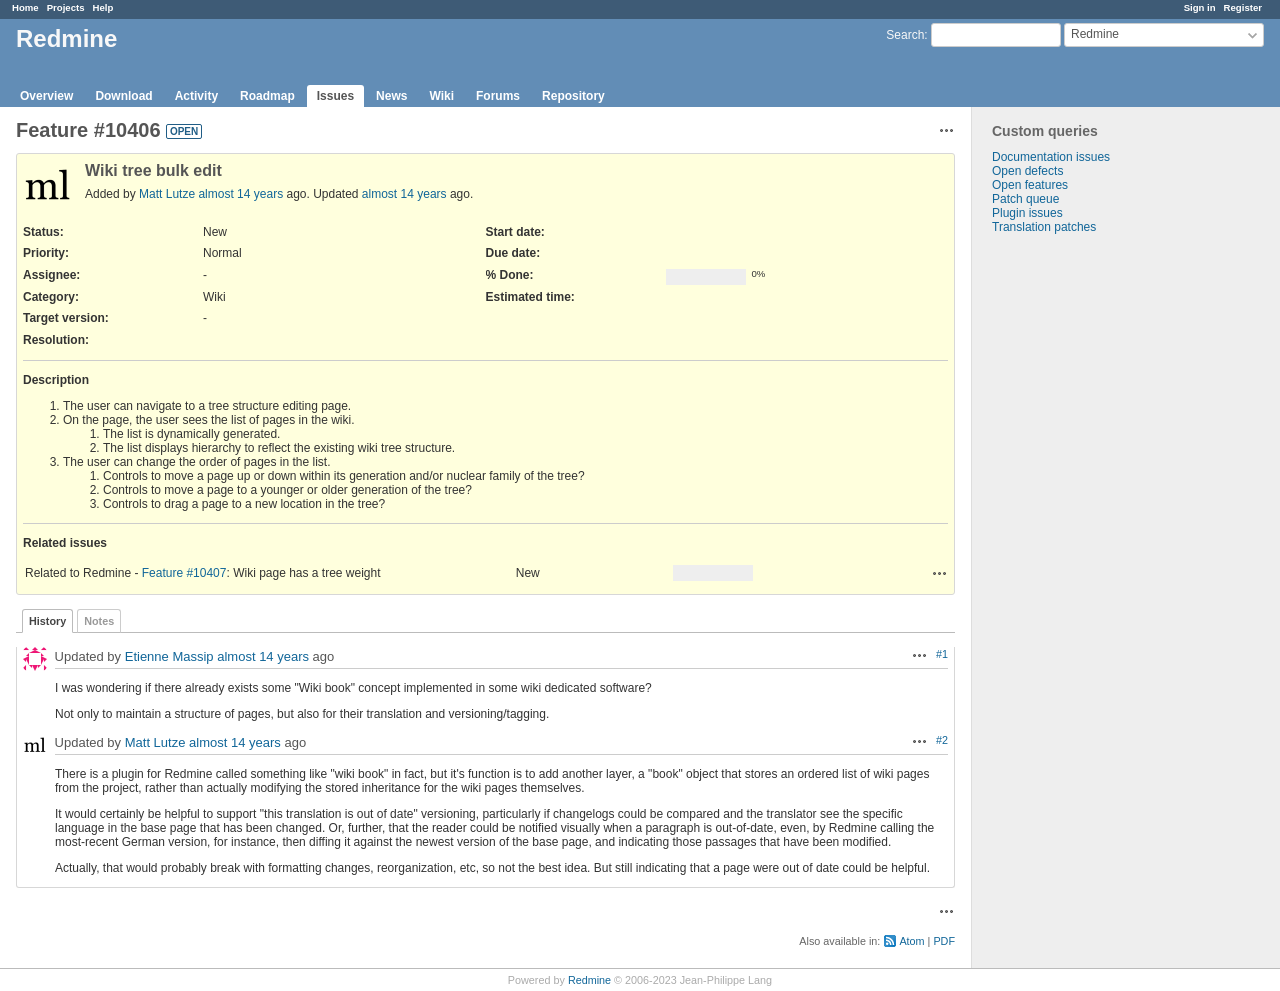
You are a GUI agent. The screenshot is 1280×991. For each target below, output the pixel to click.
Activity (196, 96)
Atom (911, 941)
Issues (335, 96)
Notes (99, 621)
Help (103, 7)
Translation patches (1044, 227)
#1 (942, 654)
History (47, 621)
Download (123, 96)
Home (25, 7)
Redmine (589, 980)
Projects (66, 7)
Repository (573, 96)
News (391, 96)
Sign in (1200, 7)
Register (1243, 7)
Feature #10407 (184, 573)
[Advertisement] (1072, 548)
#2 (942, 740)
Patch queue (1025, 199)
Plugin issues (1027, 213)
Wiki (441, 96)
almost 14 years (240, 194)
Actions (940, 573)
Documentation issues (1051, 157)
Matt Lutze (167, 194)
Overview (46, 96)
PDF (944, 941)
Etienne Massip (169, 656)
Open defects (1027, 171)
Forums (498, 96)
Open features (1030, 185)
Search (905, 35)
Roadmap (267, 96)
